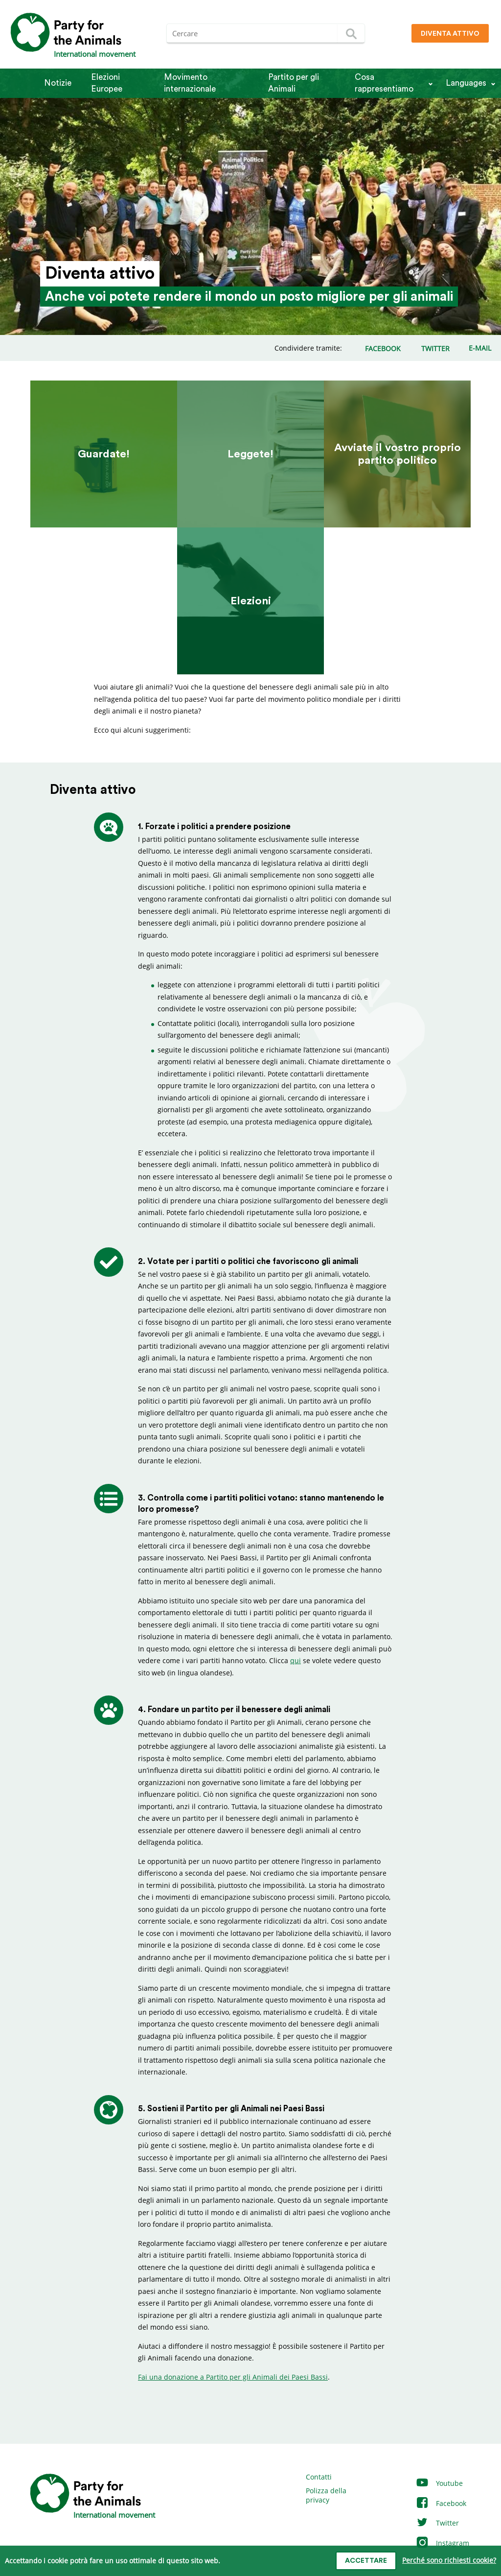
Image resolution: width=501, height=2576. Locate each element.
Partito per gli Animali (293, 83)
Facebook (440, 2503)
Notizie (57, 83)
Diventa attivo (450, 33)
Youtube (439, 2483)
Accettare (366, 2560)
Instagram (442, 2543)
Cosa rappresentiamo (384, 83)
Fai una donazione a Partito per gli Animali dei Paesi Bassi (233, 2377)
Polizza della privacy (326, 2495)
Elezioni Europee (106, 83)
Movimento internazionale (190, 83)
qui (295, 1660)
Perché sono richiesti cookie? (449, 2560)
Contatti (319, 2476)
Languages (466, 83)
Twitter (437, 2523)
